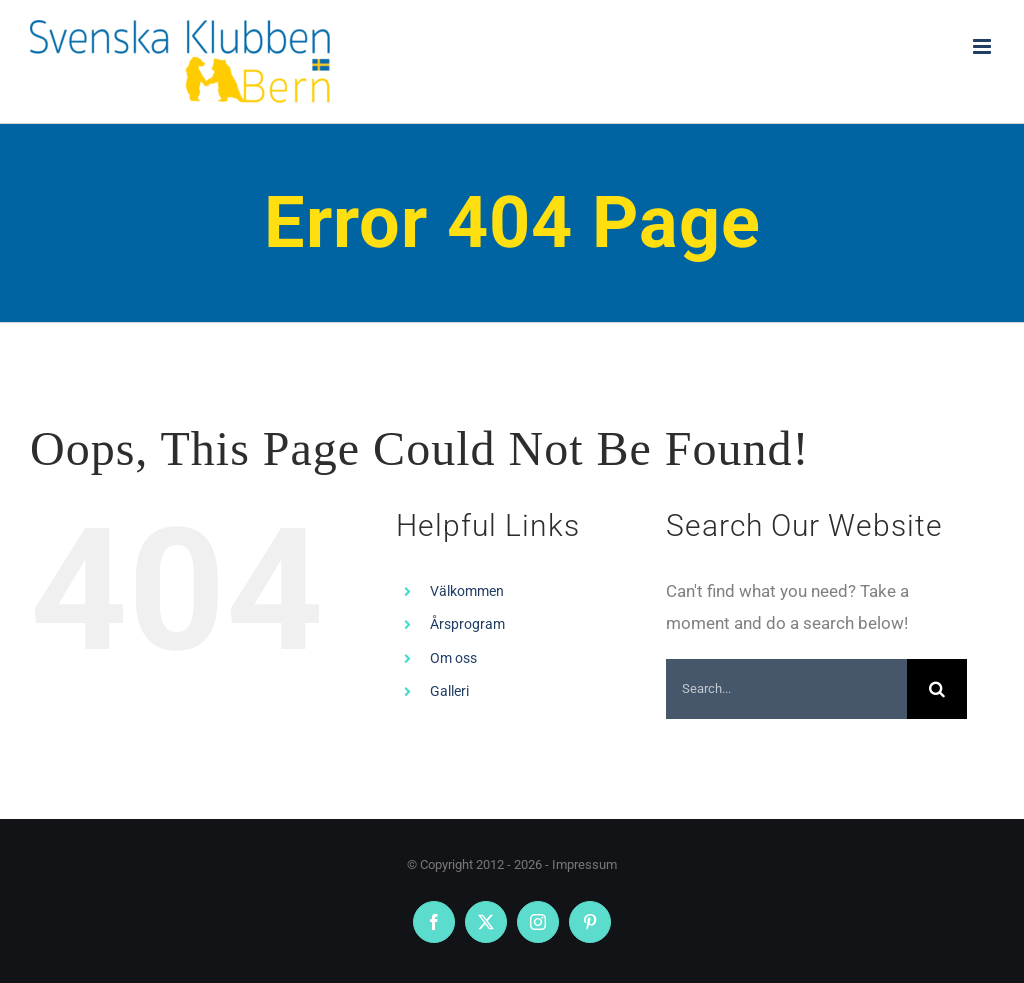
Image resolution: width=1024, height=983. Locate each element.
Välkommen (467, 591)
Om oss (453, 658)
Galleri (449, 691)
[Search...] (786, 689)
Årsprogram (467, 624)
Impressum (584, 864)
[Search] (937, 689)
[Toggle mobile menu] (983, 46)
